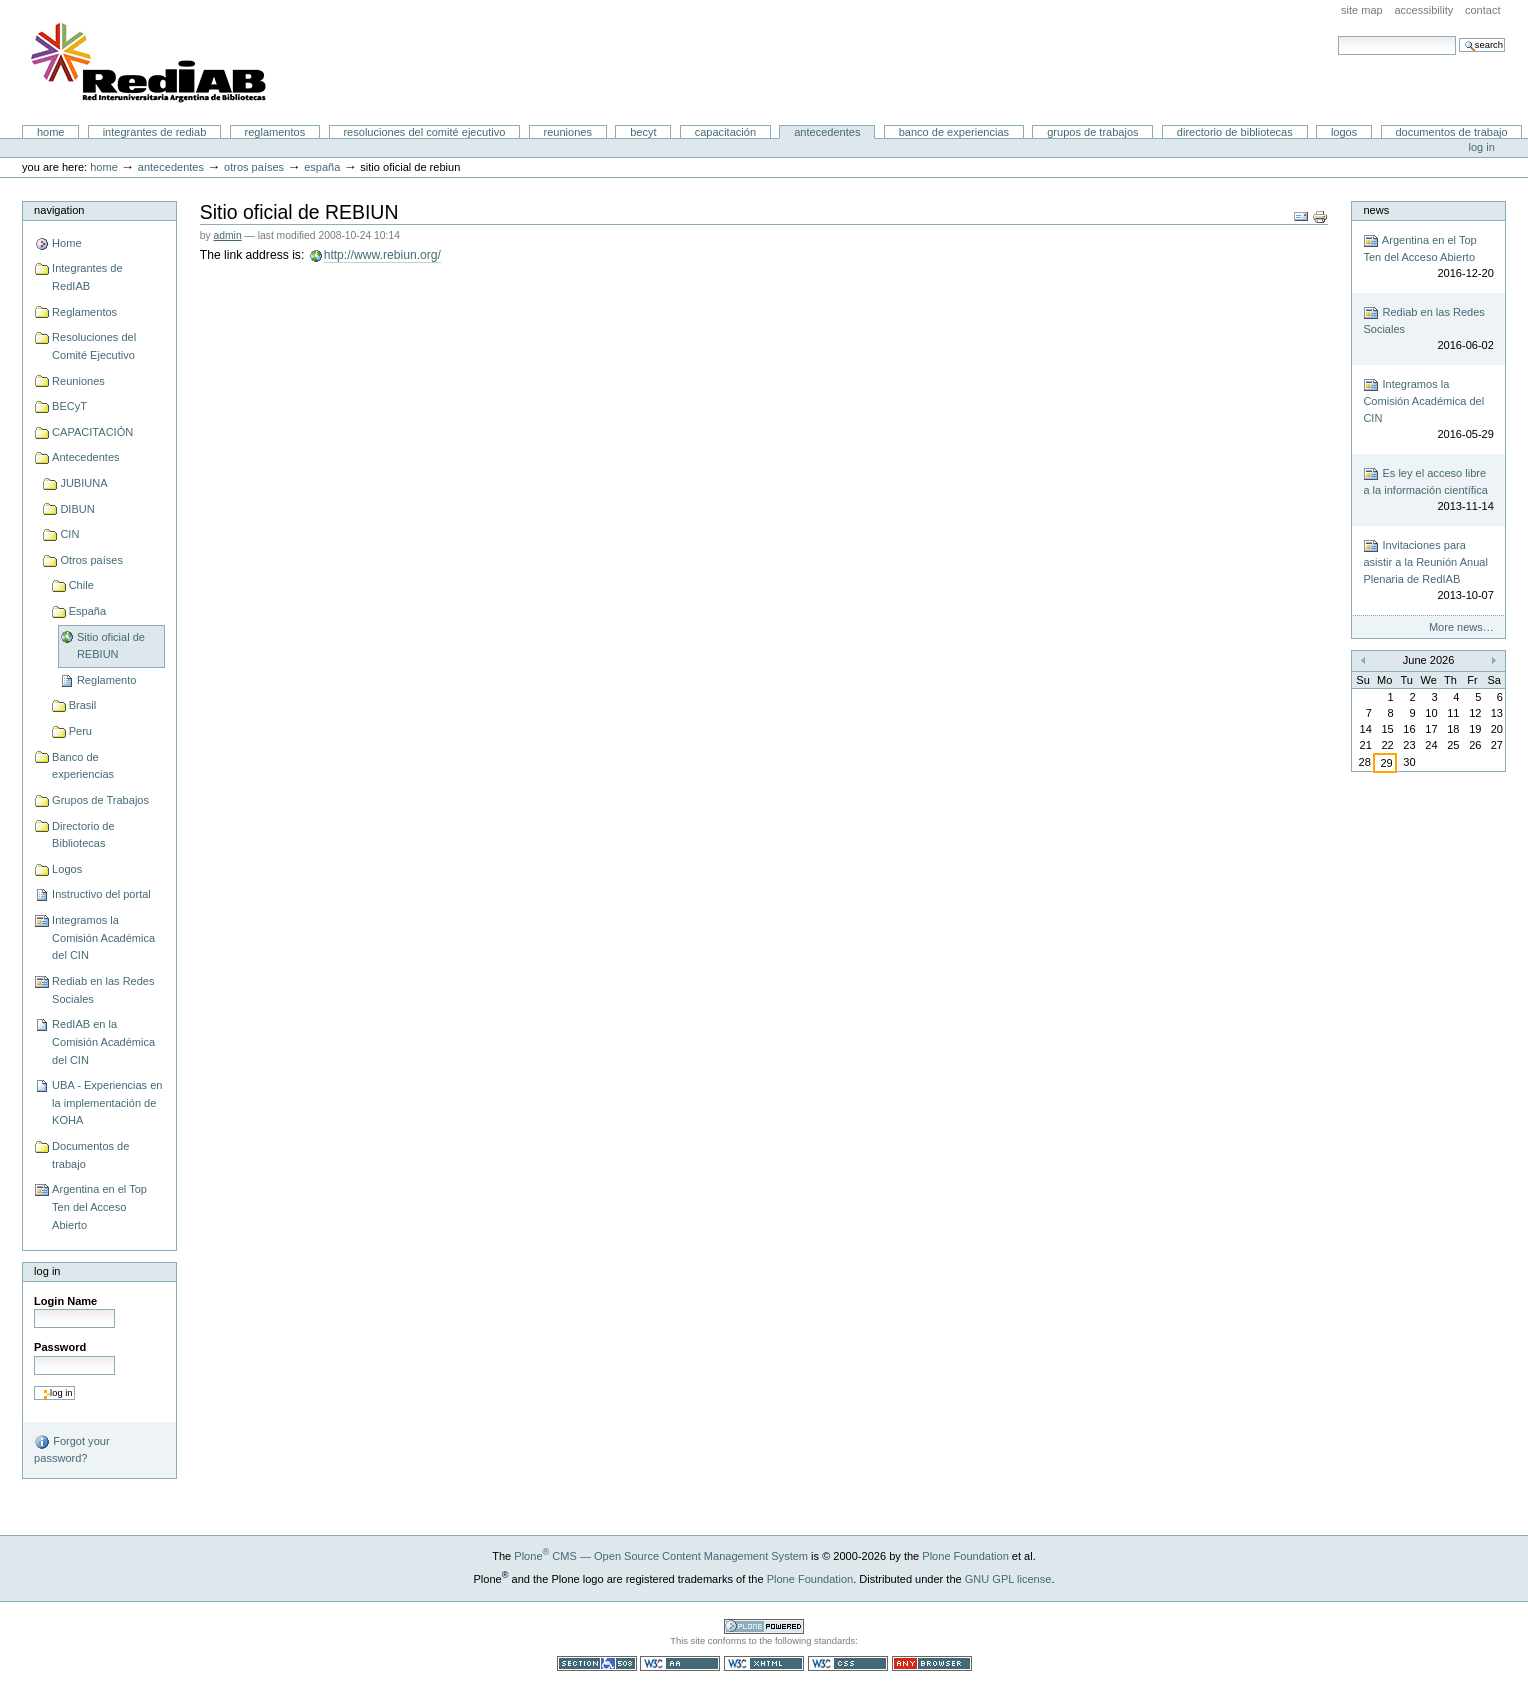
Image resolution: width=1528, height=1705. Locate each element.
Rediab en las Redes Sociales (103, 990)
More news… (1461, 627)
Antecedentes (827, 132)
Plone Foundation (965, 1556)
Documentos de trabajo (1451, 132)
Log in (1482, 147)
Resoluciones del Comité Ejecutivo (424, 132)
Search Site (1337, 35)
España (322, 167)
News (1376, 210)
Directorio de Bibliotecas (1235, 132)
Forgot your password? (71, 1449)
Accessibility (1423, 10)
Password (60, 1347)
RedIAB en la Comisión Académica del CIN (103, 1041)
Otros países (254, 167)
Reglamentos (275, 132)
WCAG (680, 1663)
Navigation (59, 210)
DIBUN (77, 509)
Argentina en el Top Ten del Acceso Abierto (99, 1206)
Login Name (65, 1301)
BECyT (643, 132)
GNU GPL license (1008, 1579)
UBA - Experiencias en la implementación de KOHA (107, 1102)
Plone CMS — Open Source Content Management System (661, 1556)
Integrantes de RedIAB (155, 132)
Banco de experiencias (954, 132)
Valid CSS (848, 1663)
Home (51, 132)
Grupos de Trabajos (1092, 132)
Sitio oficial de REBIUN (111, 646)
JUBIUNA (83, 483)
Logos (1344, 132)
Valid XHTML (764, 1663)
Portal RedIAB (151, 63)
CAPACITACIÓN (725, 132)
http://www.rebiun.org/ (382, 255)
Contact (1483, 10)
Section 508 (597, 1663)
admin (228, 235)
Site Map (1362, 10)
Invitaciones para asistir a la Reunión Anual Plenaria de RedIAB (1428, 571)
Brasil (83, 705)
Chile (81, 585)
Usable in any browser (932, 1663)
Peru (80, 731)
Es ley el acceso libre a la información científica (1428, 490)
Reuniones (568, 132)
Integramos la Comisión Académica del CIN (103, 937)
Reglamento (106, 680)
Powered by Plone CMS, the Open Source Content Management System (764, 1626)
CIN (69, 534)
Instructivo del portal (101, 894)
